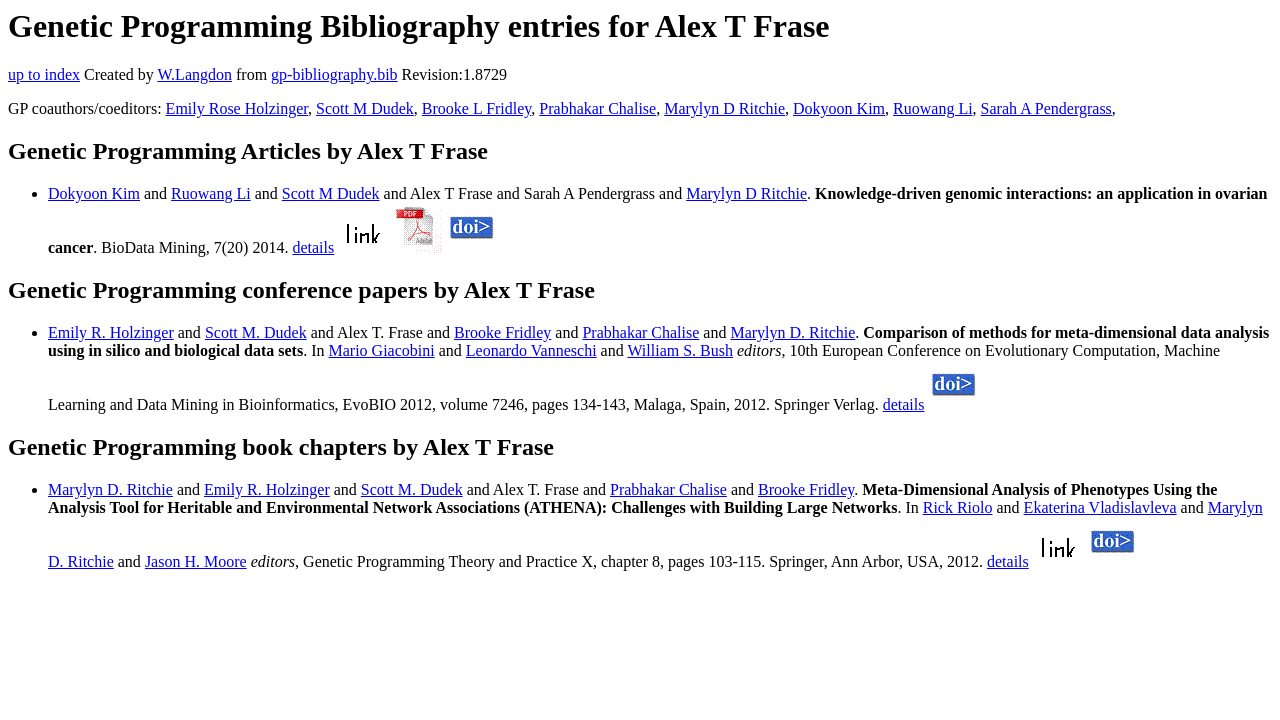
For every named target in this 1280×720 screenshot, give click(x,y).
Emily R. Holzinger (111, 332)
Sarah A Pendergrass (1046, 108)
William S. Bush (680, 350)
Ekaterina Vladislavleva (1100, 507)
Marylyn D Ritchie (724, 108)
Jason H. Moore (196, 561)
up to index (44, 74)
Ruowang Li (933, 108)
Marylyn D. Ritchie (792, 332)
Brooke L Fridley (476, 108)
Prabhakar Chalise (597, 108)
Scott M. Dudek (256, 332)
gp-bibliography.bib (334, 74)
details (313, 247)
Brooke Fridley (502, 332)
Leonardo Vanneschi (531, 350)
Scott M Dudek (365, 108)
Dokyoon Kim (839, 108)
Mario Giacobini (382, 350)
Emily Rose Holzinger (237, 108)
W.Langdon (194, 74)
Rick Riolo (958, 507)
